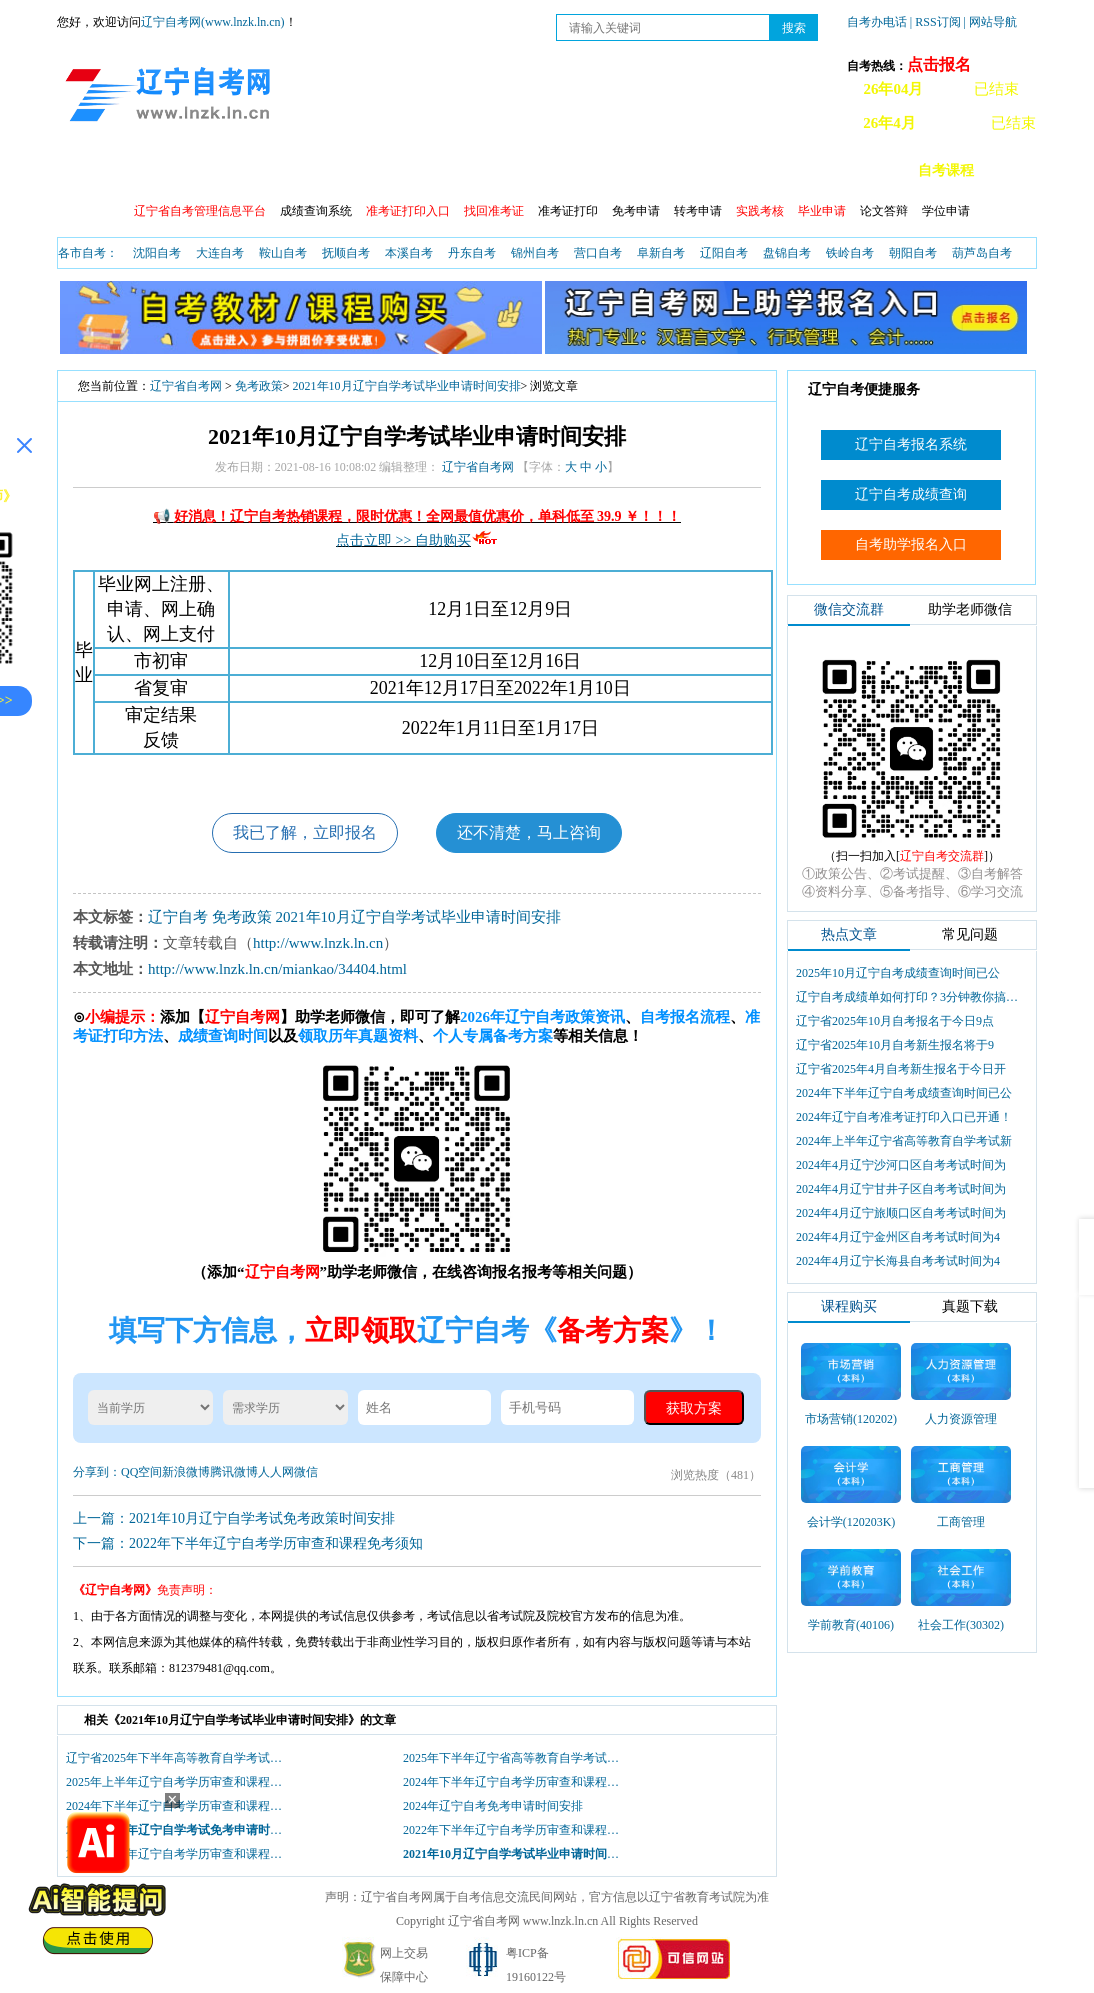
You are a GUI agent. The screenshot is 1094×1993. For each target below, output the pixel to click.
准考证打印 (568, 211)
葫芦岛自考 (982, 253)
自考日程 (416, 170)
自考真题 (674, 170)
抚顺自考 (346, 253)
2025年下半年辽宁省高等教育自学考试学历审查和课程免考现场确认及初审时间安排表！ (516, 1758)
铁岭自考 (850, 253)
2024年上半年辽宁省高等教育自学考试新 (904, 1141)
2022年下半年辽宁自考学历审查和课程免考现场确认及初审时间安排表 (516, 1830)
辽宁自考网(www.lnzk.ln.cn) (213, 22)
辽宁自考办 (767, 170)
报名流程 (244, 170)
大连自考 (220, 253)
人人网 (276, 1472)
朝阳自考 (913, 253)
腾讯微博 (234, 1472)
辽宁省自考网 (186, 386)
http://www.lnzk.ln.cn (318, 943)
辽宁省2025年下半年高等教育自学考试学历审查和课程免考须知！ (179, 1758)
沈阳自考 (157, 253)
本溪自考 (409, 253)
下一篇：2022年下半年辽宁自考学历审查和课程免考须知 (248, 1543)
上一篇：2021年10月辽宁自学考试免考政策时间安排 (234, 1518)
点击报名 (939, 64)
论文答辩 (884, 211)
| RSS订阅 (935, 22)
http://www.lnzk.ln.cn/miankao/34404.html (277, 969)
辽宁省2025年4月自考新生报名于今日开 (901, 1069)
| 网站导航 (990, 22)
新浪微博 (186, 1472)
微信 (306, 1472)
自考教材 (860, 170)
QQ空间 (141, 1472)
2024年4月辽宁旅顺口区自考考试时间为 (901, 1213)
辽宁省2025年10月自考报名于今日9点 (895, 1021)
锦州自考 (535, 253)
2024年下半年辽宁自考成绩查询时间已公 (904, 1093)
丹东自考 (472, 253)
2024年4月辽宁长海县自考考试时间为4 (898, 1261)
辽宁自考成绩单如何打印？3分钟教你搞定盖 (909, 997)
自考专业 (588, 170)
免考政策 (259, 386)
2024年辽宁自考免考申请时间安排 (493, 1806)
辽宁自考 (178, 917)
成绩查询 (330, 170)
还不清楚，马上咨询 (529, 832)
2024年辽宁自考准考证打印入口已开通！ (904, 1117)
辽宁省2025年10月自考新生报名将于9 (895, 1045)
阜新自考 (661, 253)
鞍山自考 (283, 253)
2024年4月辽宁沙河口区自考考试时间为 (901, 1165)
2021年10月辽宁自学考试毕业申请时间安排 (407, 386)
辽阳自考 (724, 253)
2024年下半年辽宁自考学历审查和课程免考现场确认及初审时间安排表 (516, 1782)
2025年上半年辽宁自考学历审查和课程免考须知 (179, 1782)
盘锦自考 (787, 253)
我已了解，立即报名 (305, 832)
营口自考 (598, 253)
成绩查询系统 (316, 211)
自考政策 (158, 170)
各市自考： (88, 253)
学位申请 (946, 211)
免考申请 (636, 211)
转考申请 (698, 211)
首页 (86, 170)
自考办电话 (877, 22)
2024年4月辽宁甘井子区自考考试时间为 (901, 1189)
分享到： (97, 1472)
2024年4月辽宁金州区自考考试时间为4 (898, 1237)
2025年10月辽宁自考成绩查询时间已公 (898, 973)
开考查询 (502, 170)
